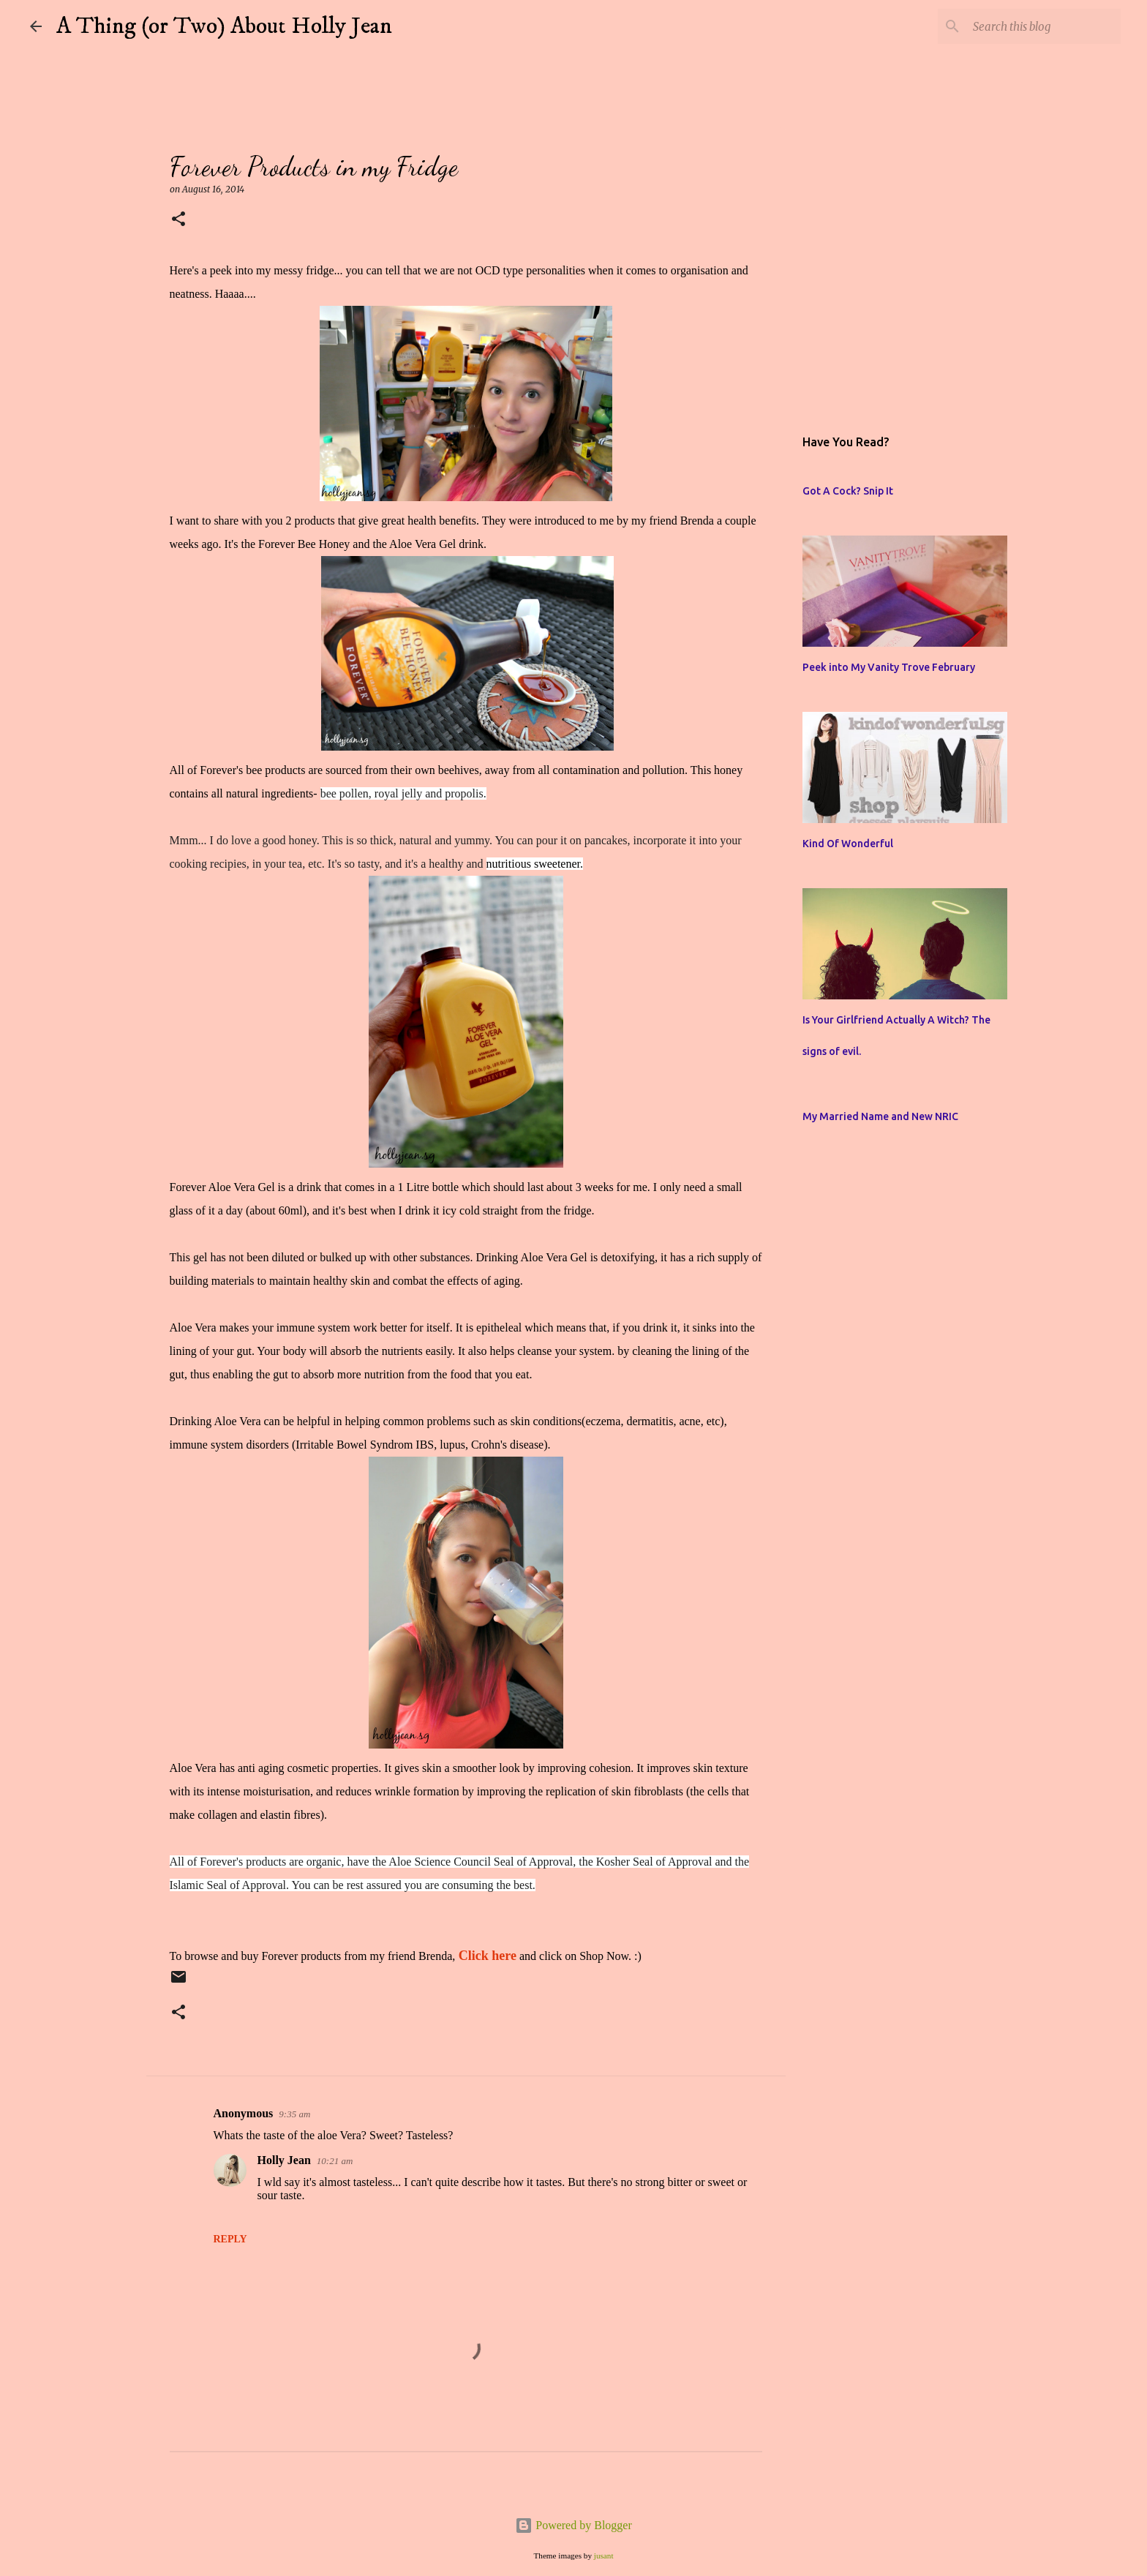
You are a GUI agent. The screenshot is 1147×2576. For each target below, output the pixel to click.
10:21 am (335, 2160)
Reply (230, 2239)
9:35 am (294, 2114)
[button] (178, 220)
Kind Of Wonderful (847, 843)
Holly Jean (284, 2160)
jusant (604, 2555)
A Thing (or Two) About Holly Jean (224, 26)
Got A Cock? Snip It (847, 491)
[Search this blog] (1044, 26)
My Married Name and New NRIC (880, 1116)
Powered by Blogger (573, 2525)
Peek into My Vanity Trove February (888, 667)
